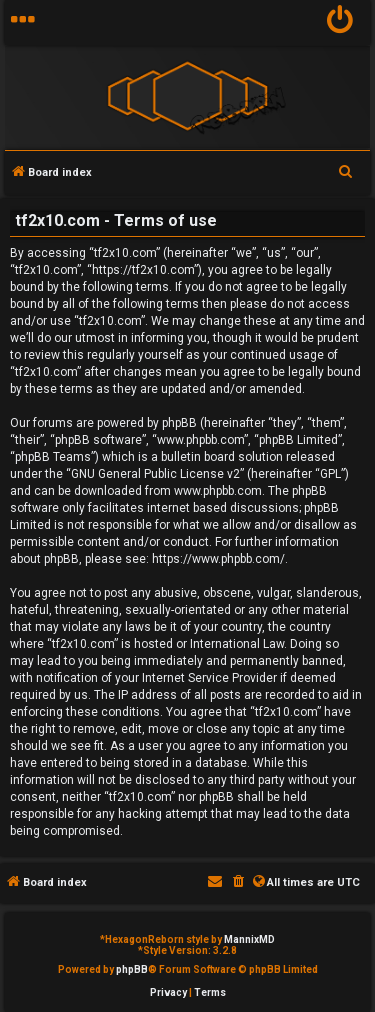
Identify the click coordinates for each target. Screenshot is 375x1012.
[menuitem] (340, 22)
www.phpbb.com (218, 491)
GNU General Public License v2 (155, 474)
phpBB (132, 969)
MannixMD (249, 939)
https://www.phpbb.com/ (218, 559)
